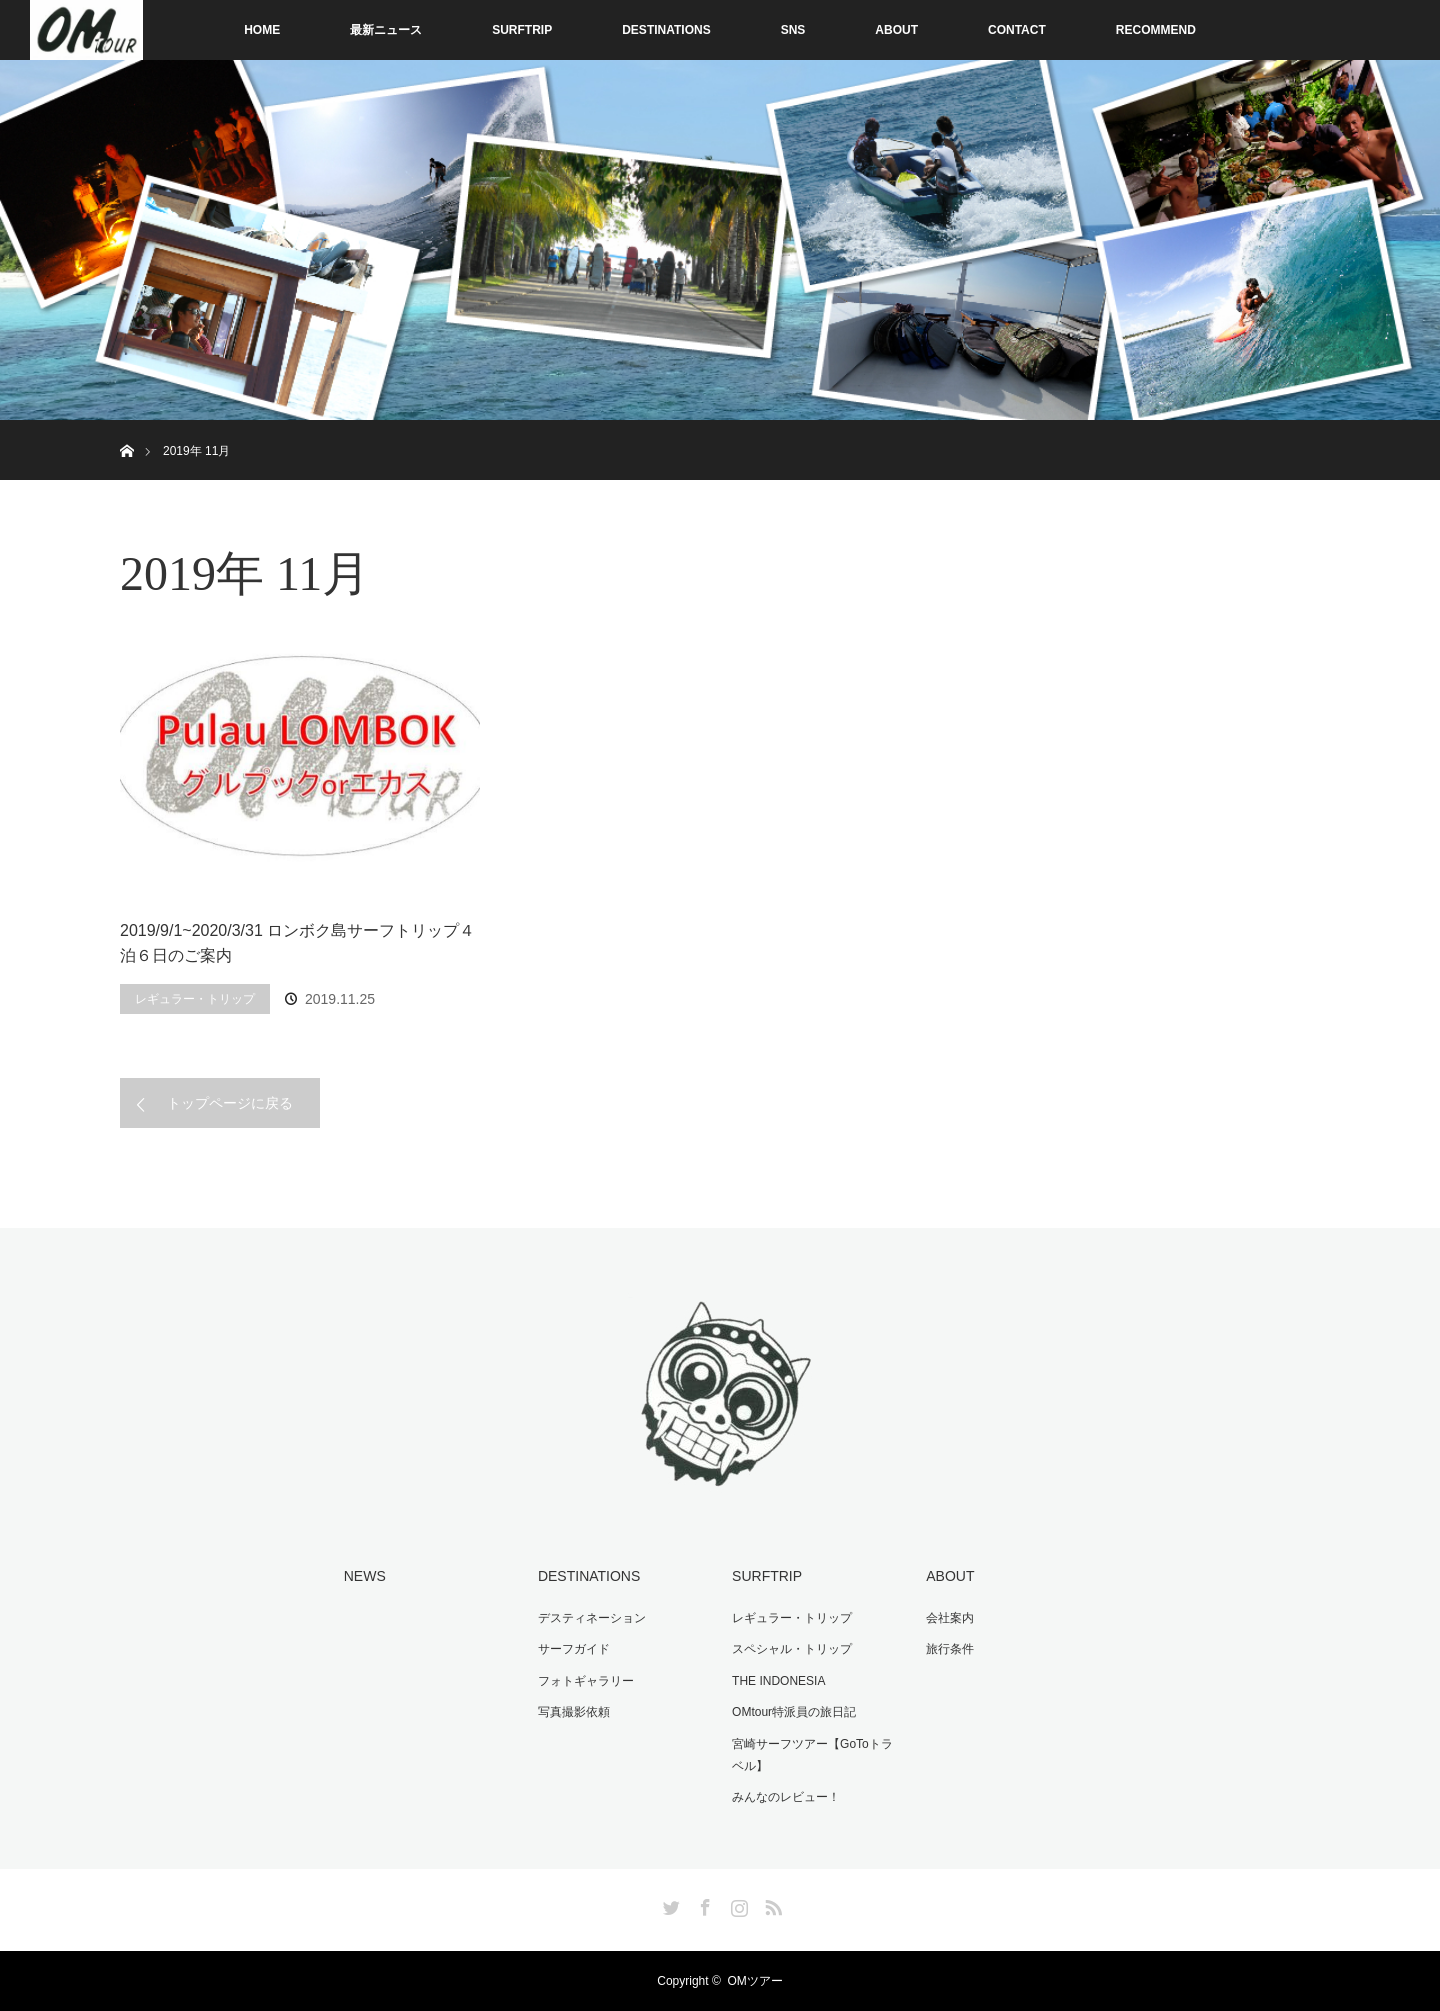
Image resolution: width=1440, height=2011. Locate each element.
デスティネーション (592, 1618)
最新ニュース (386, 30)
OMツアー (754, 1981)
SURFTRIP (522, 30)
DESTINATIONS (666, 30)
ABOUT (896, 30)
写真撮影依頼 (574, 1712)
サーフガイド (574, 1649)
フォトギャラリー (586, 1681)
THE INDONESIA (778, 1681)
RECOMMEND (1156, 30)
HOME (262, 30)
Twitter (669, 1904)
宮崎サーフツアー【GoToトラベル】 (812, 1755)
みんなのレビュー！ (786, 1797)
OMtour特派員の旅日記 (794, 1712)
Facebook (703, 1904)
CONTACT (1017, 30)
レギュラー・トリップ (195, 999)
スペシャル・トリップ (792, 1649)
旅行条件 (950, 1649)
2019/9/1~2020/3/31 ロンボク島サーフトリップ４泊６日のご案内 (297, 943)
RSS (771, 1904)
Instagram (737, 1904)
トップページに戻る (230, 1103)
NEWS (365, 1576)
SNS (793, 30)
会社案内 (950, 1618)
